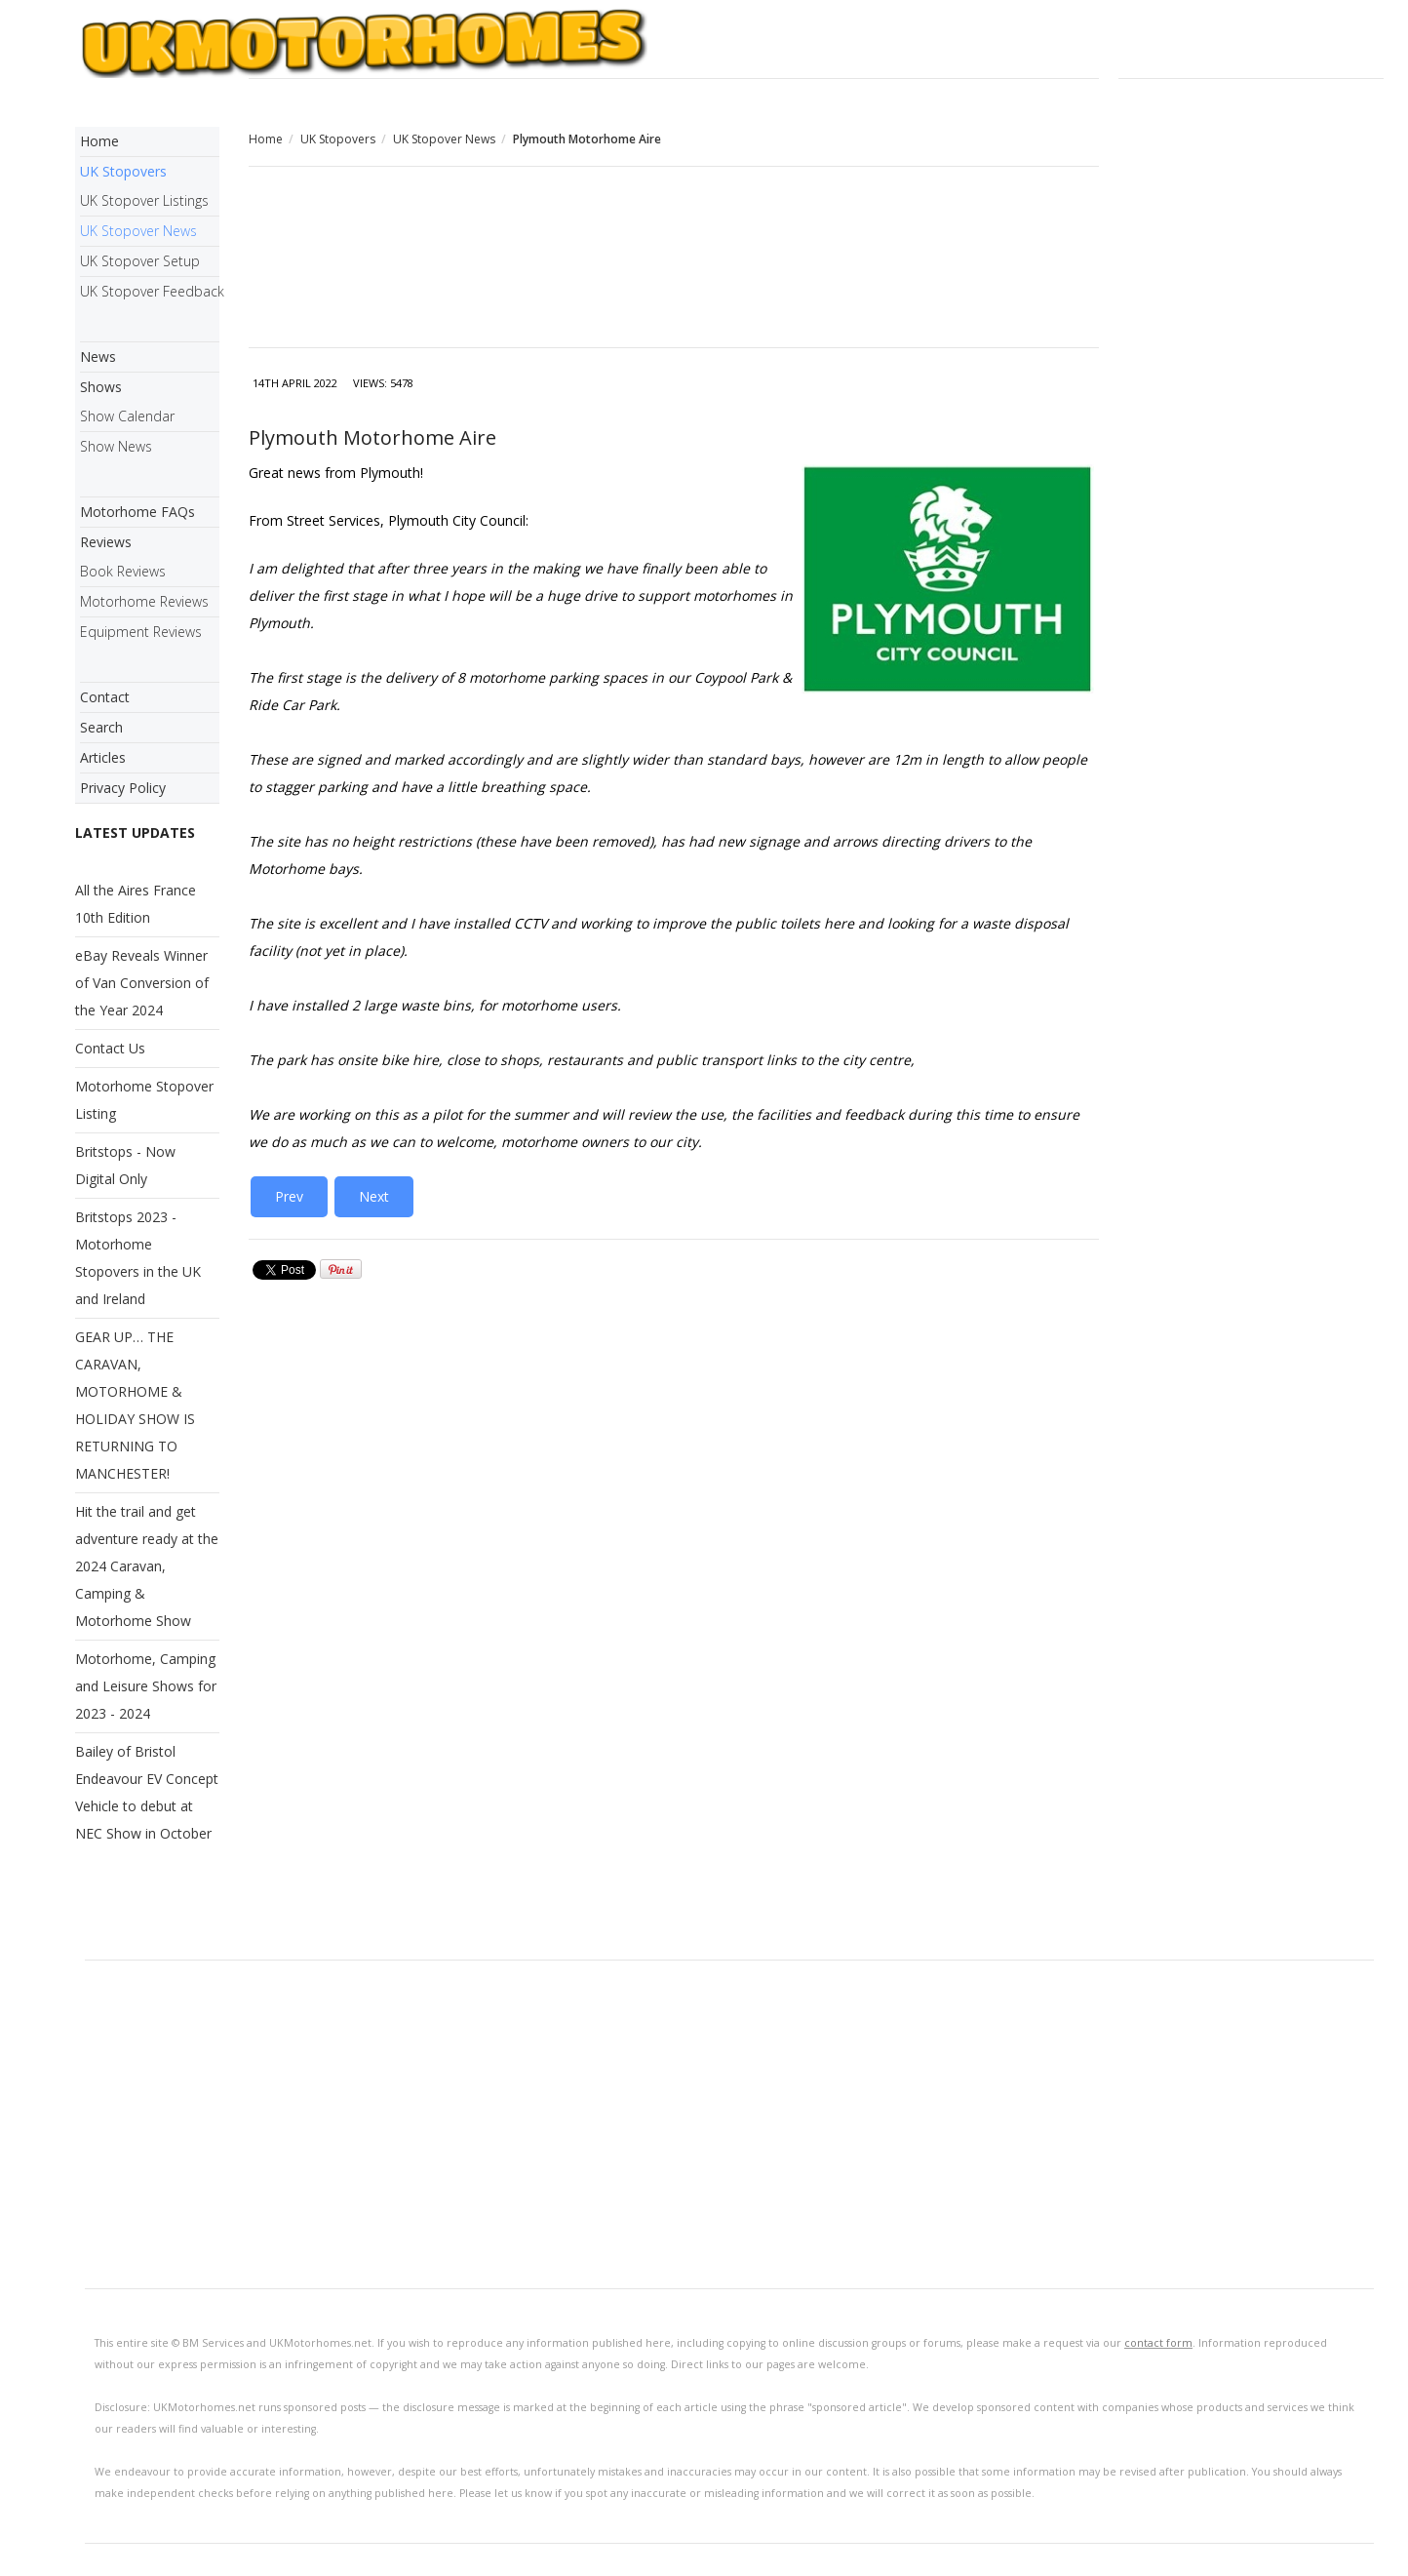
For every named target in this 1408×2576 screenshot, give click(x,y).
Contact (105, 697)
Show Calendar (127, 416)
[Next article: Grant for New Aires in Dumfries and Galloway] (373, 1196)
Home (266, 139)
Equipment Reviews (141, 631)
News (98, 356)
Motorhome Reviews (144, 601)
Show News (116, 446)
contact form (1158, 2343)
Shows (101, 386)
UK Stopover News (444, 139)
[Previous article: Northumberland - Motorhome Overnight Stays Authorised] (289, 1196)
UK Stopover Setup (140, 261)
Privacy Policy (123, 787)
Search (101, 727)
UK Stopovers (337, 139)
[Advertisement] (674, 259)
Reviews (106, 542)
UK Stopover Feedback (149, 291)
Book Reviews (123, 571)
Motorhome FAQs (137, 511)
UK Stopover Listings (144, 200)
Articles (103, 757)
